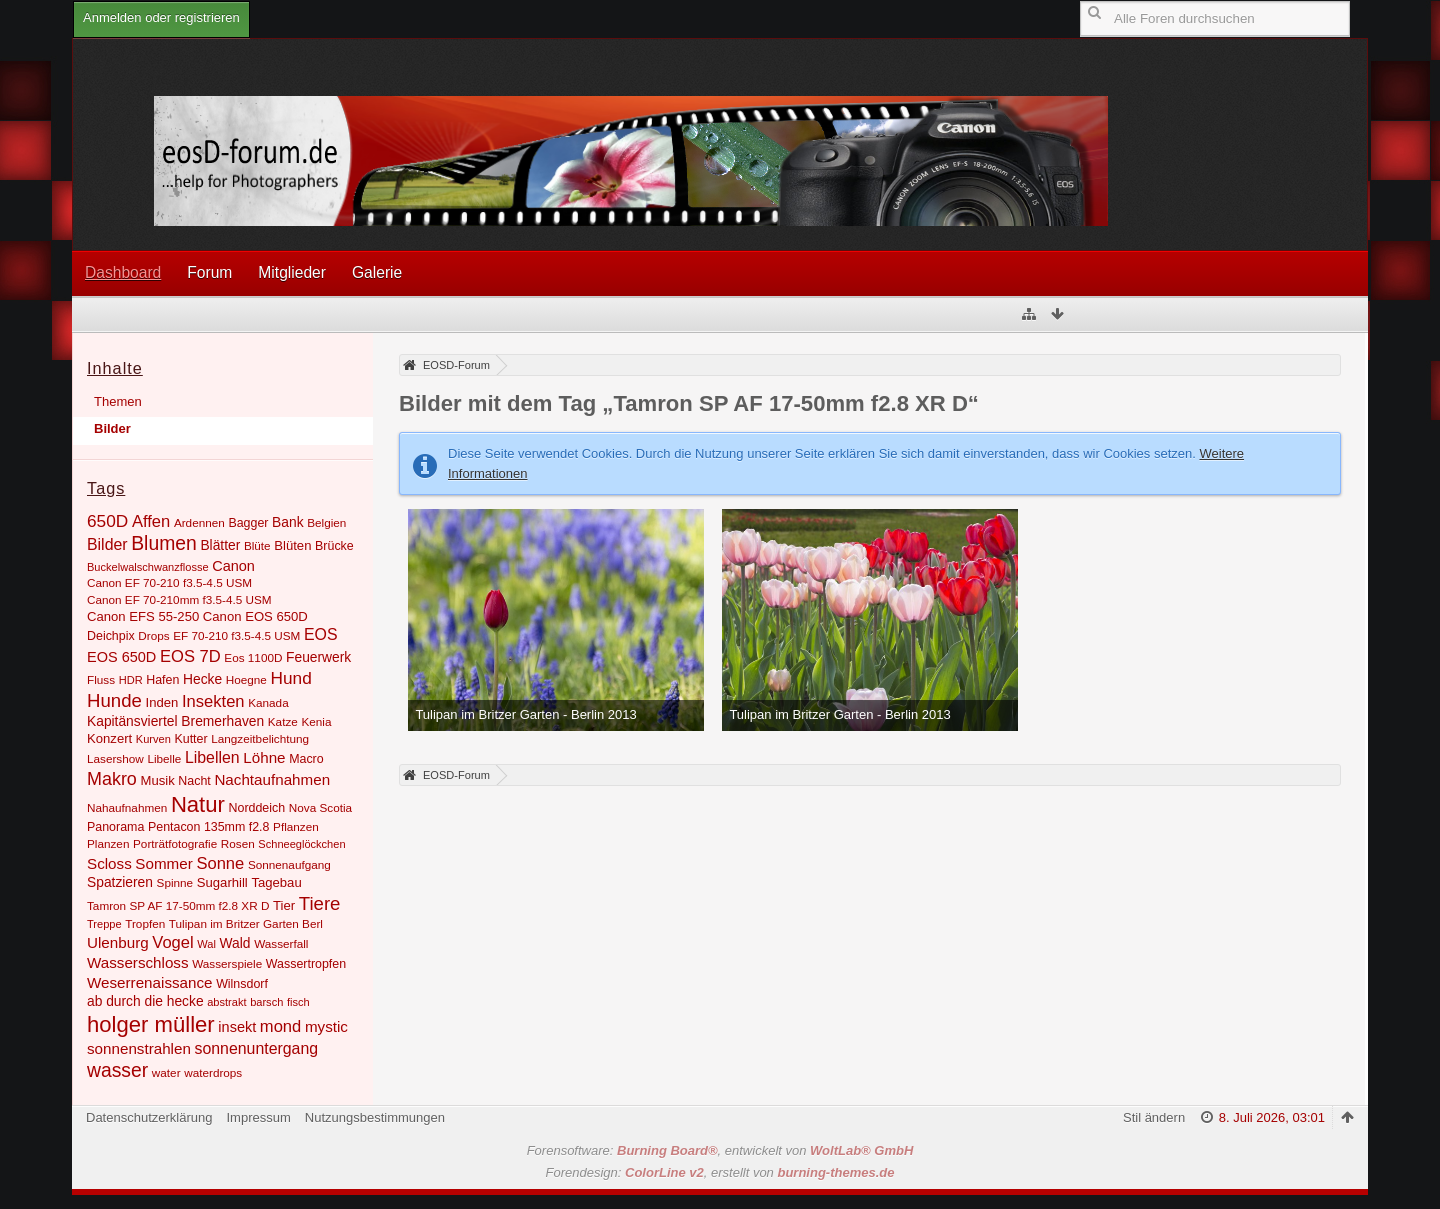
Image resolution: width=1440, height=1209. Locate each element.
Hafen (162, 680)
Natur (198, 804)
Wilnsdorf (242, 984)
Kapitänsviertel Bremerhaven (175, 721)
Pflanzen (296, 826)
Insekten (213, 701)
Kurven (153, 739)
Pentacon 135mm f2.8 (209, 827)
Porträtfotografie (175, 843)
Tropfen (145, 923)
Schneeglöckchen (301, 844)
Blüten (292, 545)
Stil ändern (1154, 1117)
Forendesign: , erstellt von (720, 1172)
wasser (117, 1070)
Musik (157, 780)
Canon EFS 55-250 (143, 616)
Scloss (109, 863)
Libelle (164, 758)
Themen (118, 401)
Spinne (175, 882)
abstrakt (226, 1002)
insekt (237, 1027)
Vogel (172, 942)
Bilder (112, 428)
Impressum (258, 1117)
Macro (306, 759)
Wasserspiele (227, 963)
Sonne (220, 863)
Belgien (326, 522)
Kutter (190, 739)
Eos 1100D (253, 657)
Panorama (115, 827)
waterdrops (213, 1072)
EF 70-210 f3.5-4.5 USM (236, 635)
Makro (112, 779)
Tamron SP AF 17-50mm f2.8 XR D (178, 905)
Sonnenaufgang (289, 864)
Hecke (202, 679)
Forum (209, 272)
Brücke (334, 546)
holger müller (151, 1024)
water (166, 1072)
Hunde (114, 700)
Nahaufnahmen (127, 807)
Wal (206, 944)
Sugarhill (222, 882)
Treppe (104, 924)
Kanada (268, 702)
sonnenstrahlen (139, 1048)
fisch (298, 1002)
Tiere (320, 903)
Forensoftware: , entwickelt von (720, 1150)
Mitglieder (292, 272)
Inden (162, 702)
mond (280, 1026)
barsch (266, 1002)
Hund (290, 678)
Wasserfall (281, 943)
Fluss (101, 679)
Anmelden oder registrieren (161, 17)
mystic (326, 1026)
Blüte (257, 545)
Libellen (212, 757)
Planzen (108, 843)
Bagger (248, 523)
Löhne (264, 757)
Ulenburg (118, 942)
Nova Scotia (320, 807)
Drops (153, 635)
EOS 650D (121, 657)
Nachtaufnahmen (272, 779)
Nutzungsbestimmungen (375, 1117)
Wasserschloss (138, 962)
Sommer (163, 863)
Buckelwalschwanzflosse (148, 567)
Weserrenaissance (150, 982)
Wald (235, 943)
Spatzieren (120, 882)
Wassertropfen (306, 964)
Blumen (164, 543)
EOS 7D (190, 656)
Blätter (220, 545)
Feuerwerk (318, 657)
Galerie (377, 272)
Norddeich (257, 808)
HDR (131, 680)
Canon (233, 566)
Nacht (194, 781)
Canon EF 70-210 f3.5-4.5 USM (169, 582)
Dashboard (123, 272)
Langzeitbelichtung (260, 738)
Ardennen (199, 522)
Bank (287, 522)
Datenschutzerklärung (149, 1117)
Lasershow (115, 758)
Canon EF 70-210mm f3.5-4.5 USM (179, 599)
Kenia (316, 721)
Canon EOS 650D (255, 616)
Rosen (238, 843)
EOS (321, 634)
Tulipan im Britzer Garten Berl (246, 923)
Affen (151, 521)
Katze (283, 721)
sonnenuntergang (256, 1048)
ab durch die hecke (145, 1001)
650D (107, 521)
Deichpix (111, 636)
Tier (284, 905)
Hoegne (246, 679)
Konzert (109, 738)
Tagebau (276, 882)
